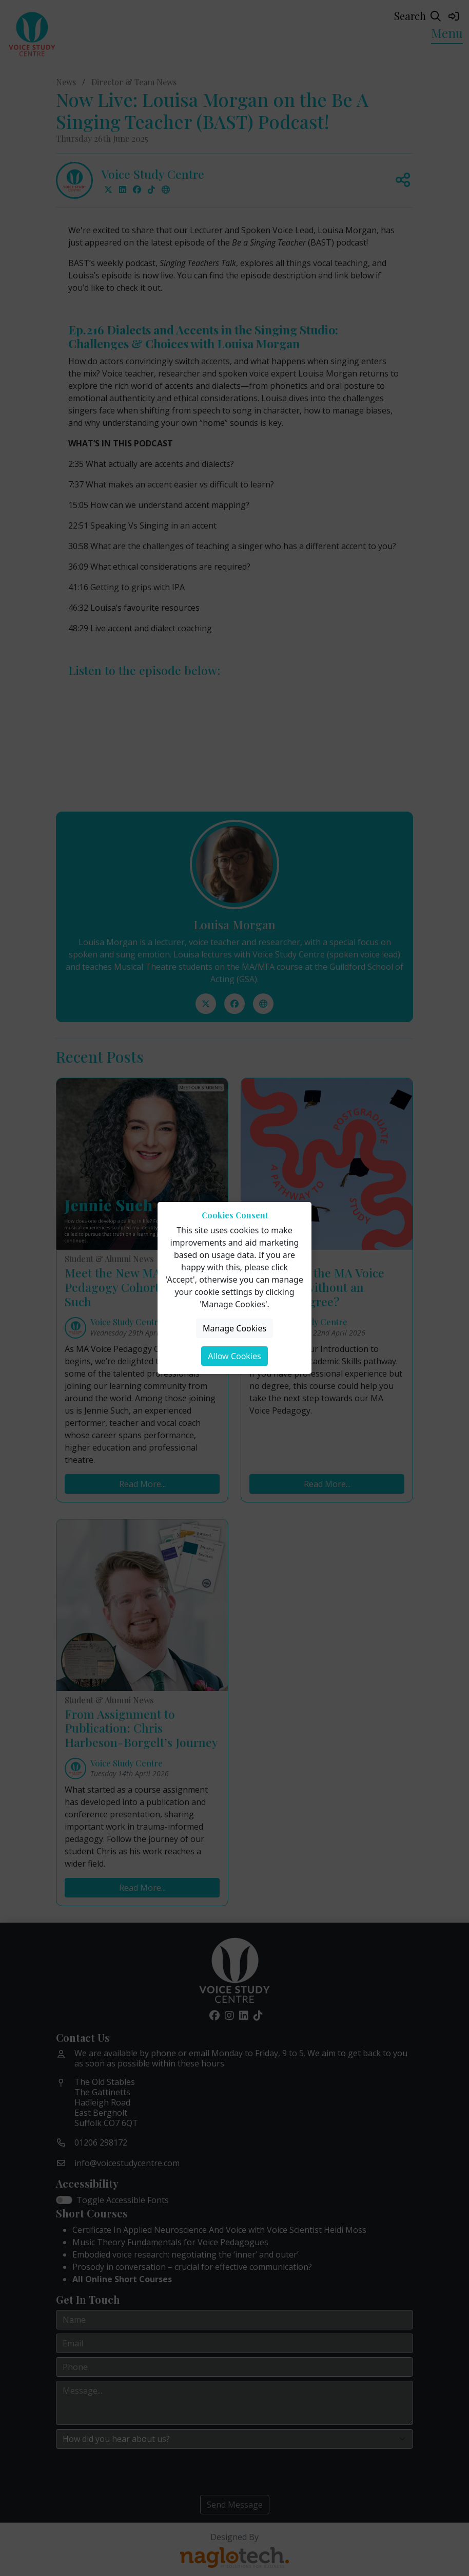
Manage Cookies (234, 1328)
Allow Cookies (234, 1356)
